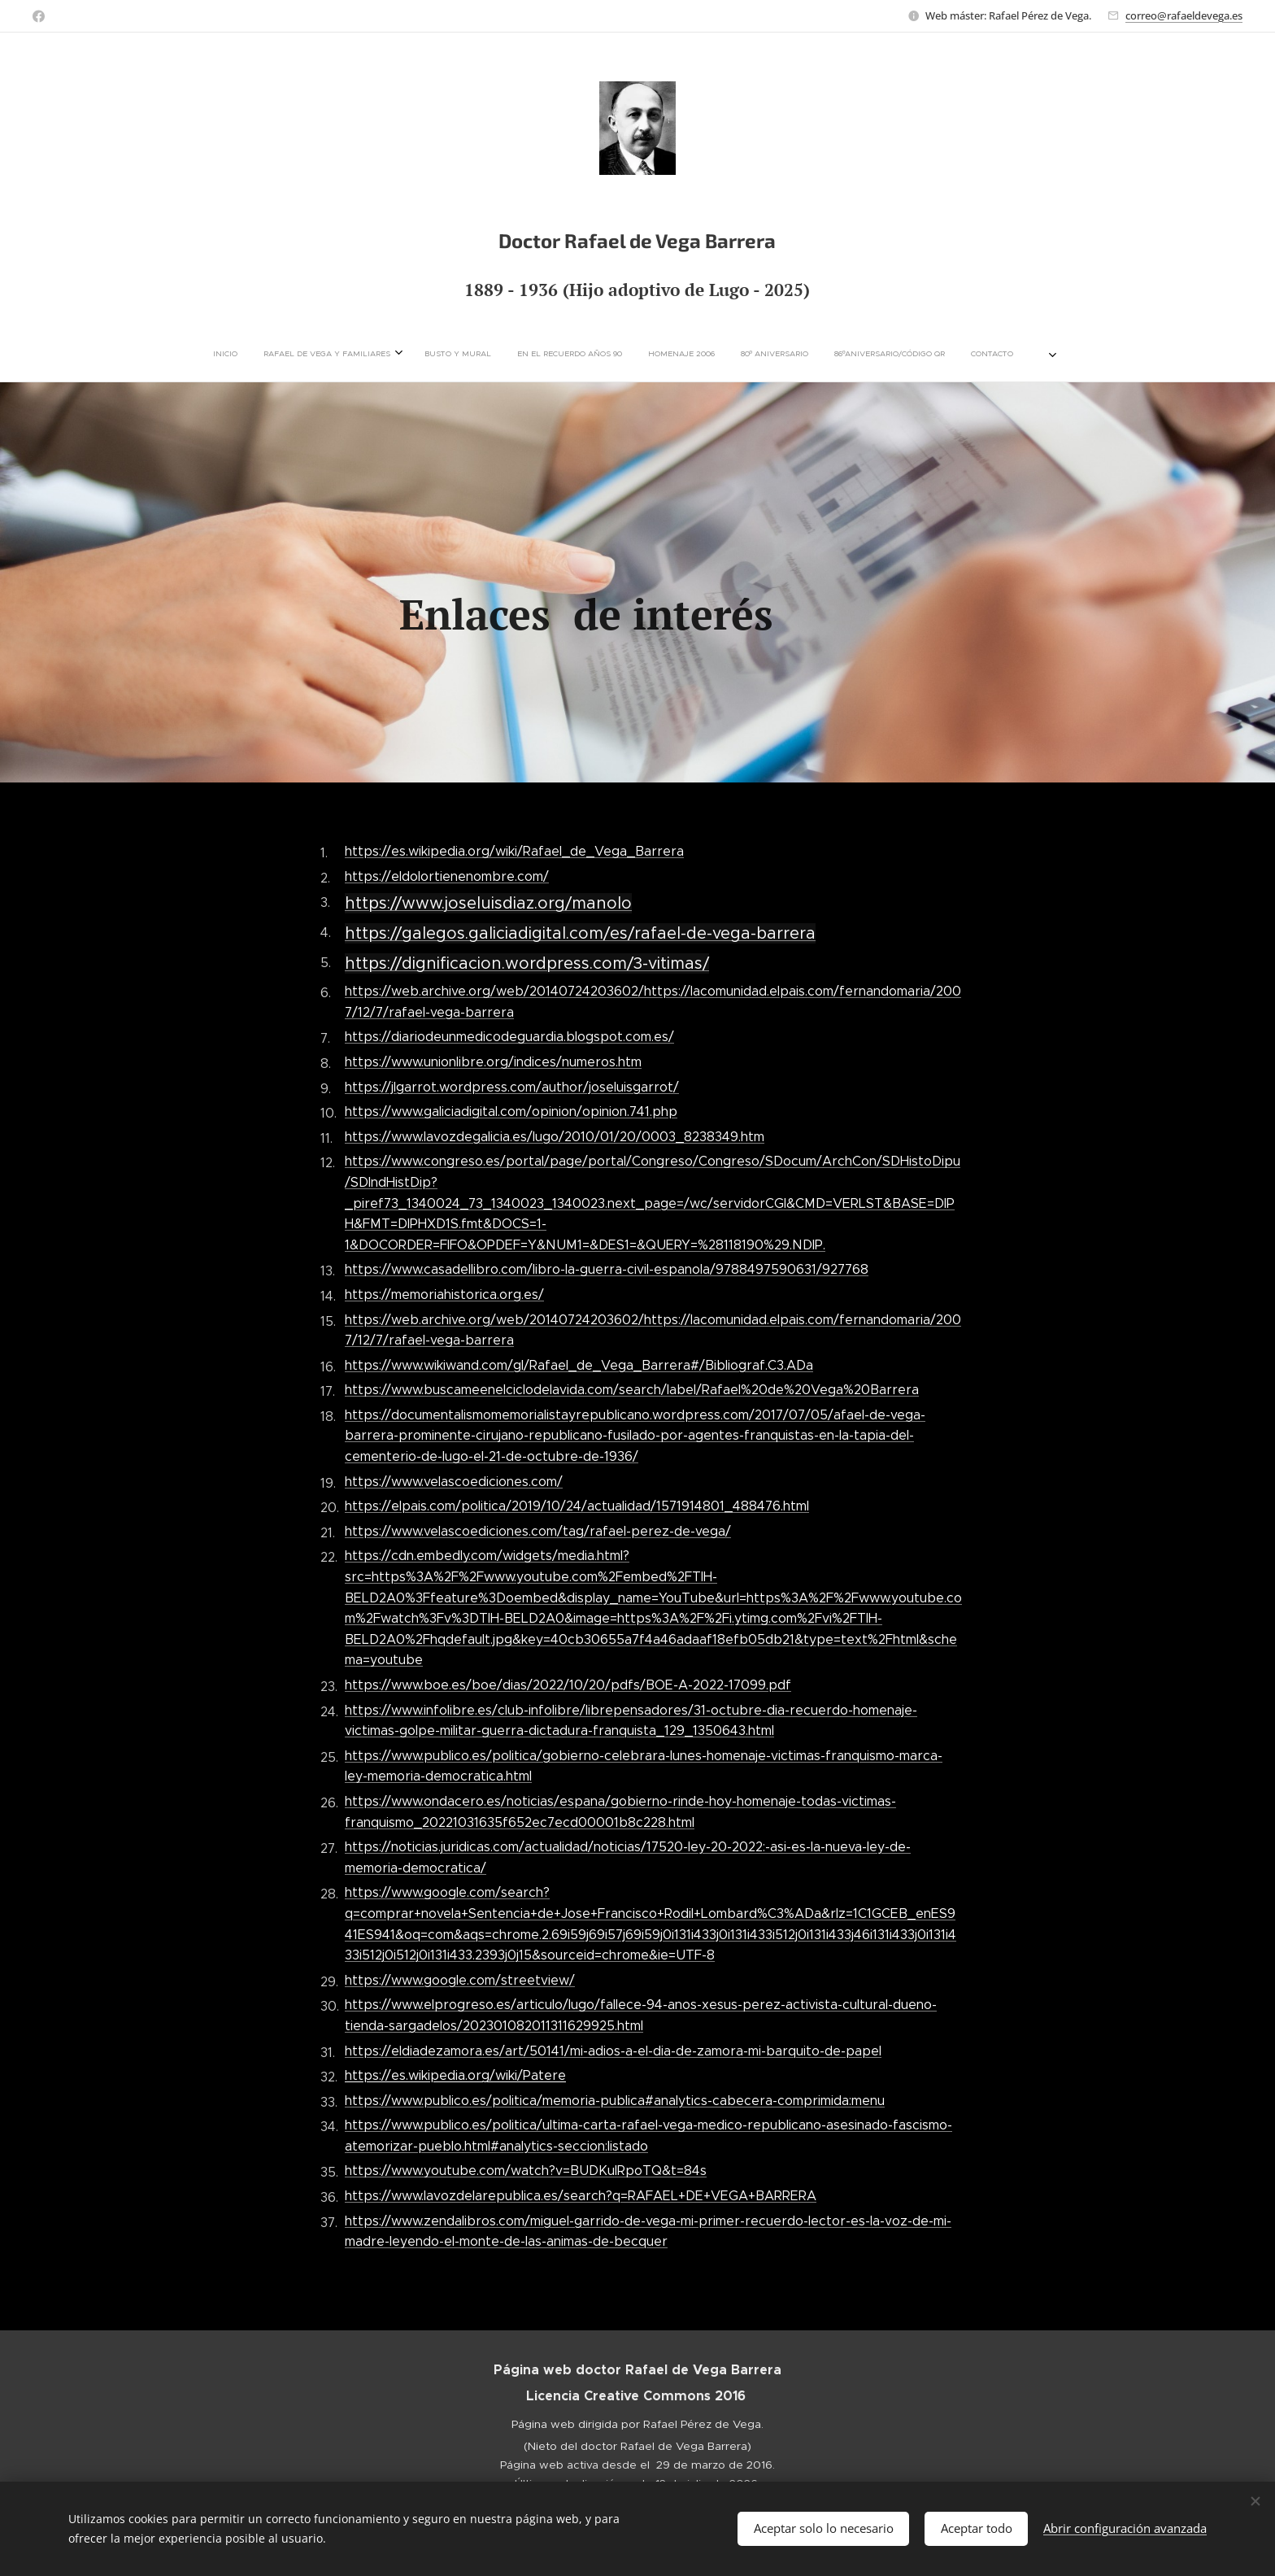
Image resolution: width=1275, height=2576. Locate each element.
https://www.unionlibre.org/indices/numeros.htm (493, 1062)
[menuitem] (379, 353)
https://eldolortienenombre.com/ (447, 875)
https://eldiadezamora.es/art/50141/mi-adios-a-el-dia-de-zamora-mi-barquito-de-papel (613, 2050)
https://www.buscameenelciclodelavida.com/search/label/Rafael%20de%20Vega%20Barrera (632, 1389)
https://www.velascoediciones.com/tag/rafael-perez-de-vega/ (538, 1530)
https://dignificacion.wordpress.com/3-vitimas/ (527, 963)
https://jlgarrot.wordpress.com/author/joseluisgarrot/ (512, 1086)
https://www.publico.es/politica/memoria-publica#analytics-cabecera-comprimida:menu (615, 2099)
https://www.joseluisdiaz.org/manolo (488, 903)
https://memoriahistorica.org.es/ (444, 1294)
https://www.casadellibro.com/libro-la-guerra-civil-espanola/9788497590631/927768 (606, 1269)
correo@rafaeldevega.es (1183, 15)
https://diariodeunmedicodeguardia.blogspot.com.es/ (509, 1036)
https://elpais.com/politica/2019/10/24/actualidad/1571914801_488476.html (577, 1506)
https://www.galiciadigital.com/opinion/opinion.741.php (511, 1111)
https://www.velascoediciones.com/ (454, 1481)
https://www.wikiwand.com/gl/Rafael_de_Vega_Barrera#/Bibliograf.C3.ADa (579, 1364)
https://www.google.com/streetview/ (460, 1979)
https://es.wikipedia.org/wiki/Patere (455, 2075)
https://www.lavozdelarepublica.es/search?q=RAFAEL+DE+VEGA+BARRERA (580, 2195)
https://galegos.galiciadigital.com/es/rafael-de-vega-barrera (580, 933)
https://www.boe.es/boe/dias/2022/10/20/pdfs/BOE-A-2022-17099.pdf (568, 1685)
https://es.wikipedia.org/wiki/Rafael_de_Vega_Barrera (514, 851)
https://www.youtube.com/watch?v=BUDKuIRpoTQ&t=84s (526, 2170)
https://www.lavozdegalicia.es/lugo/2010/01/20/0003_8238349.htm (554, 1136)
